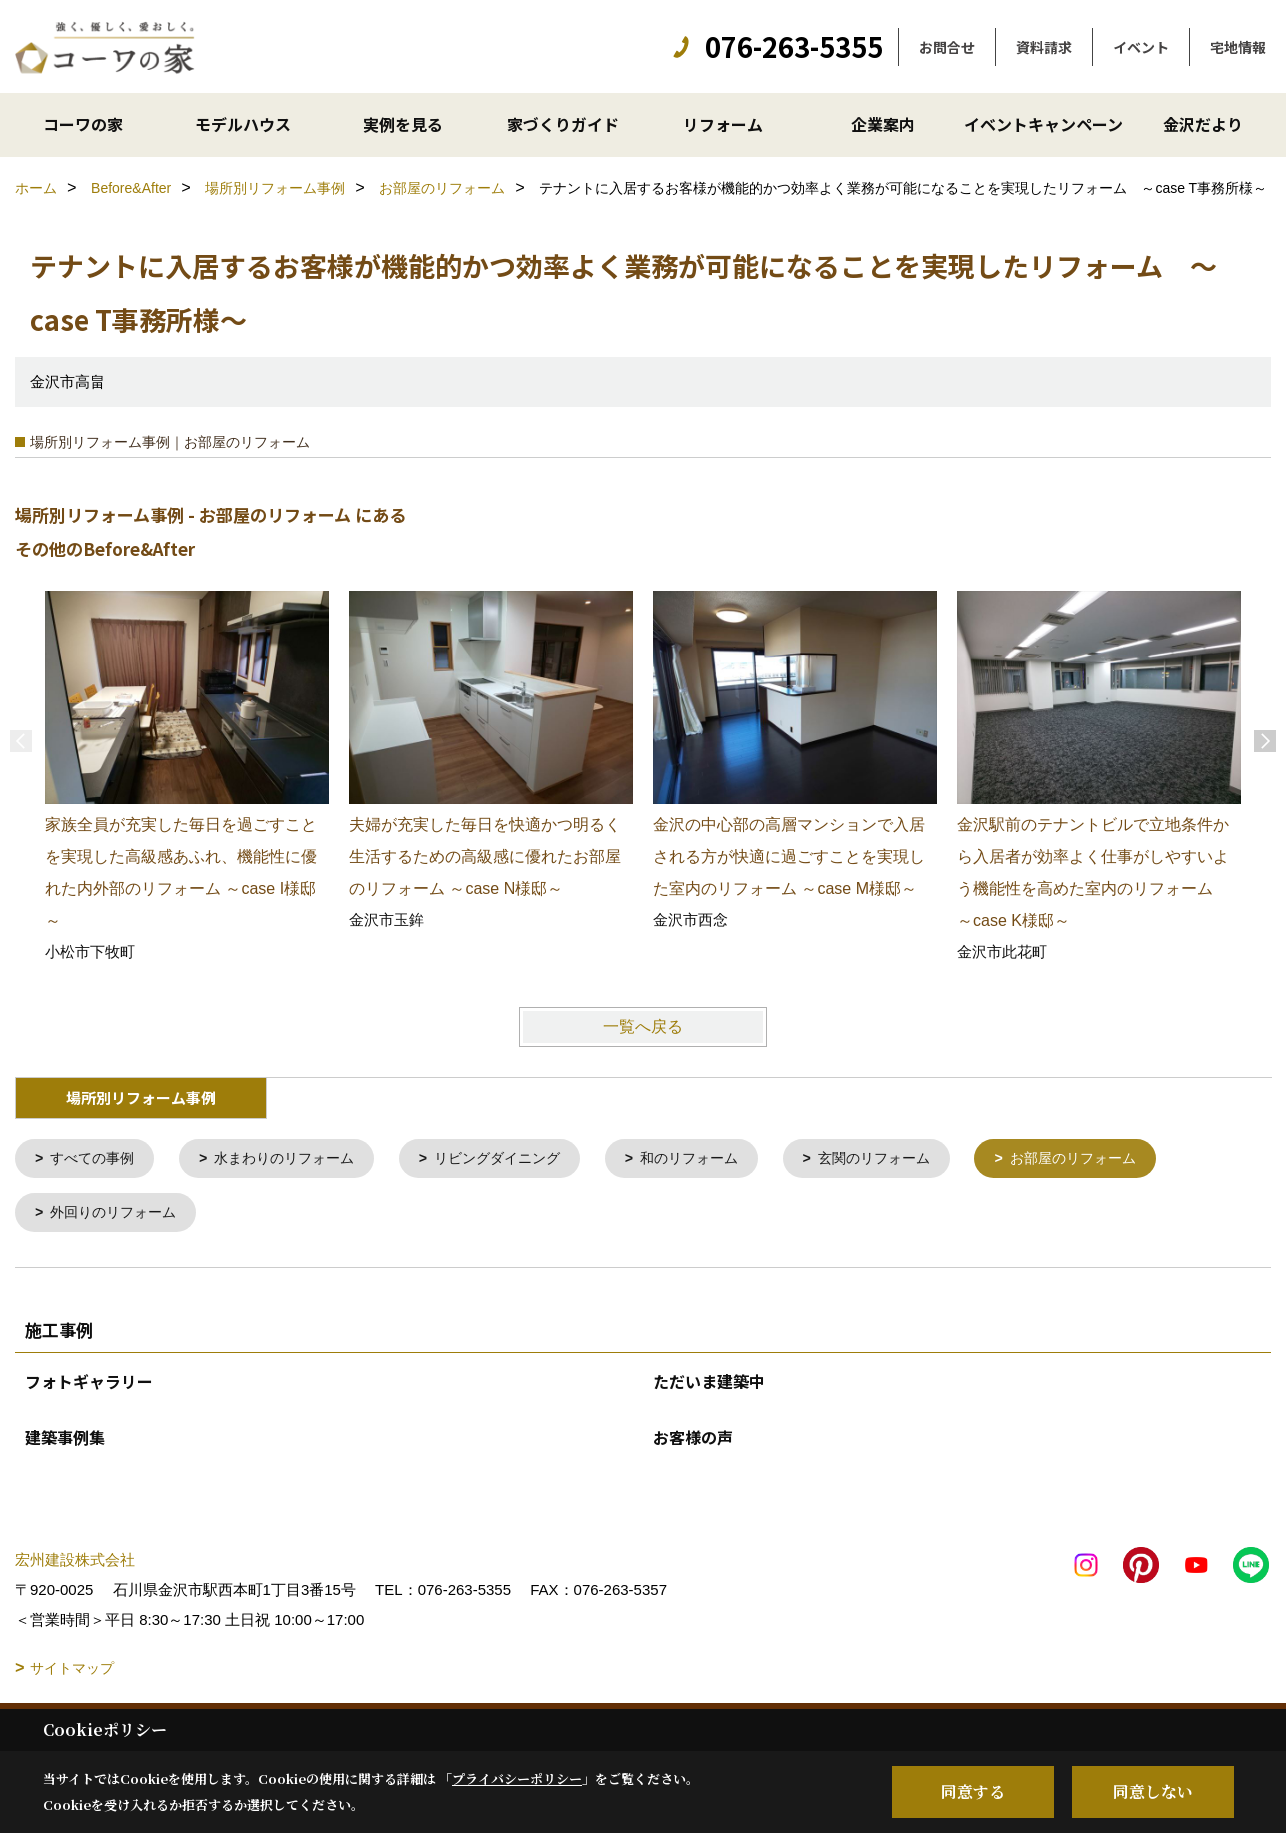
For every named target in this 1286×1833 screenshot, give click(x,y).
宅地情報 (1238, 47)
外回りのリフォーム (119, 1215)
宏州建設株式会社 (75, 1563)
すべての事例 (97, 1159)
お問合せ (947, 47)
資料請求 (1044, 47)
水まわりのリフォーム (297, 1159)
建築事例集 (65, 1441)
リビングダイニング (520, 1159)
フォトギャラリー (89, 1385)
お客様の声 (693, 1441)
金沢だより (1203, 124)
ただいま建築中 (709, 1385)
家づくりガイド (563, 124)
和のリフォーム (721, 1159)
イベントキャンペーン (1043, 124)
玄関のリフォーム (915, 1159)
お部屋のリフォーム (1123, 1159)
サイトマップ (72, 1672)
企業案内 (883, 124)
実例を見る (403, 124)
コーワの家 (83, 124)
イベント (1141, 47)
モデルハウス (243, 124)
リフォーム (723, 124)
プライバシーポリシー (517, 1778)
